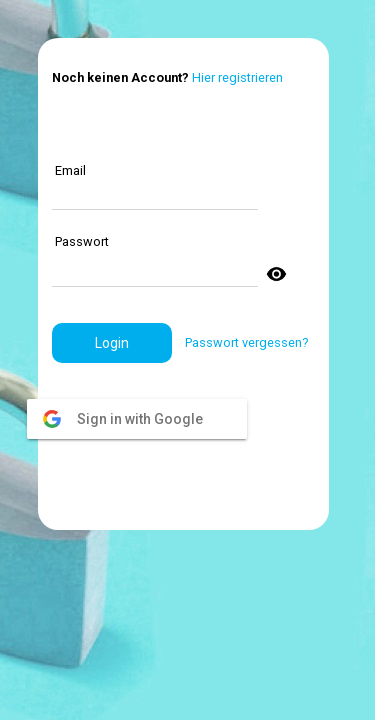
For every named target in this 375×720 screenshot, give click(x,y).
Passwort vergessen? (246, 342)
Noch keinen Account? (120, 77)
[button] (112, 343)
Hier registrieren (237, 77)
